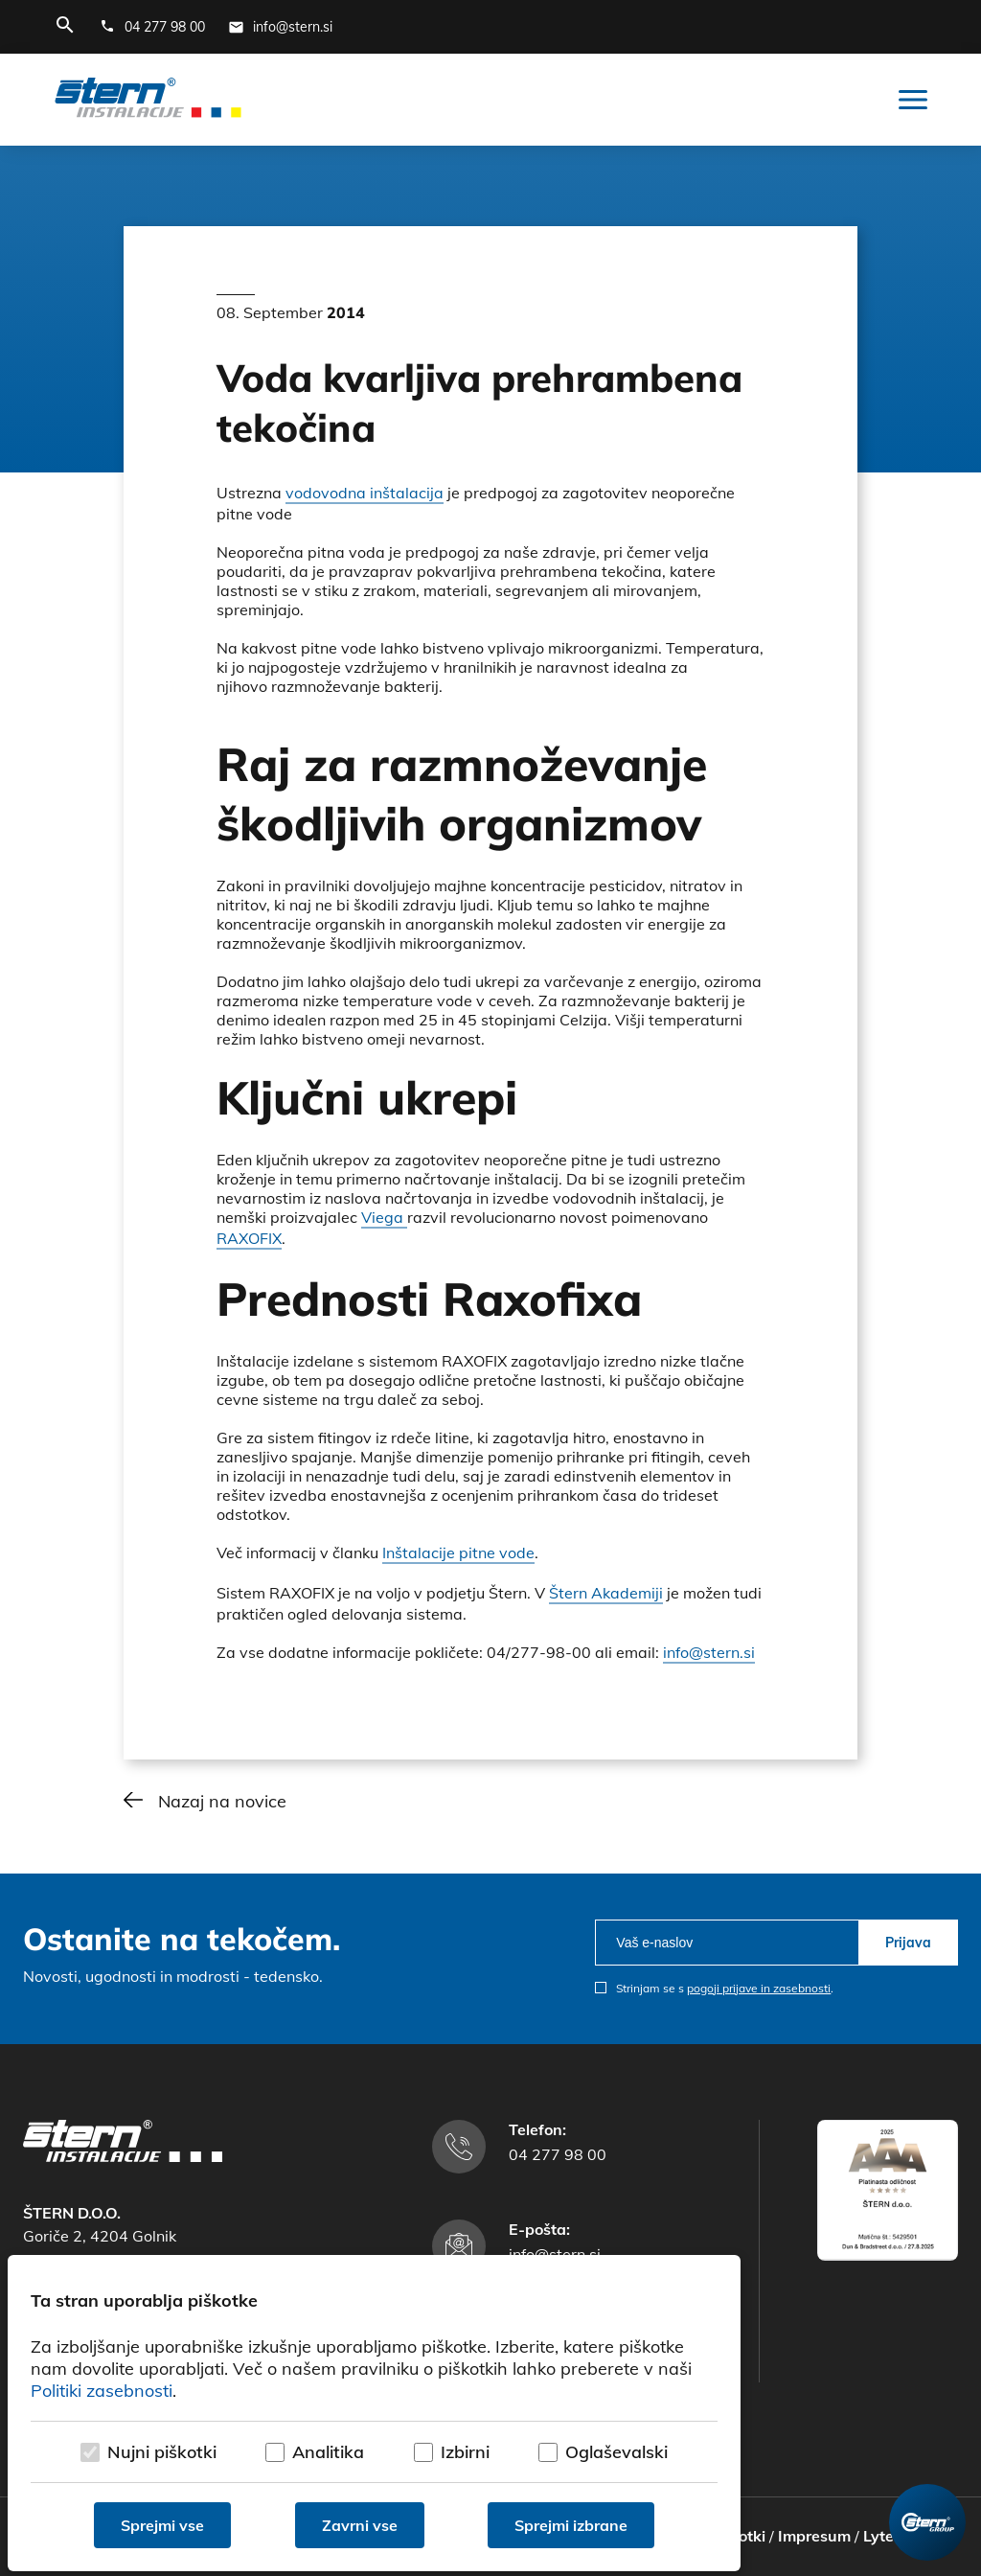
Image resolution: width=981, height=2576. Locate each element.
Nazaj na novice (222, 1801)
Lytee (882, 2535)
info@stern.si (709, 1652)
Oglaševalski (616, 2452)
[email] (726, 1943)
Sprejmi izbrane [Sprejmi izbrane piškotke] (570, 2525)
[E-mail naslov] (280, 26)
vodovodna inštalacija (364, 492)
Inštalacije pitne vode (458, 1552)
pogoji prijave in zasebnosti (759, 1988)
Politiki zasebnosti (101, 2391)
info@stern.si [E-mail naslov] (555, 2254)
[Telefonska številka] (152, 26)
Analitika (328, 2452)
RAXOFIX (249, 1238)
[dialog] (374, 2413)
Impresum (814, 2535)
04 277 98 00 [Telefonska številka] (557, 2154)
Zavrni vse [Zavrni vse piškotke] (360, 2525)
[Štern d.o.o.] (148, 100)
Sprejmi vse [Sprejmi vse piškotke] (162, 2525)
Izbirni (465, 2452)
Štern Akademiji (606, 1592)
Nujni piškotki (162, 2452)
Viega (384, 1217)
